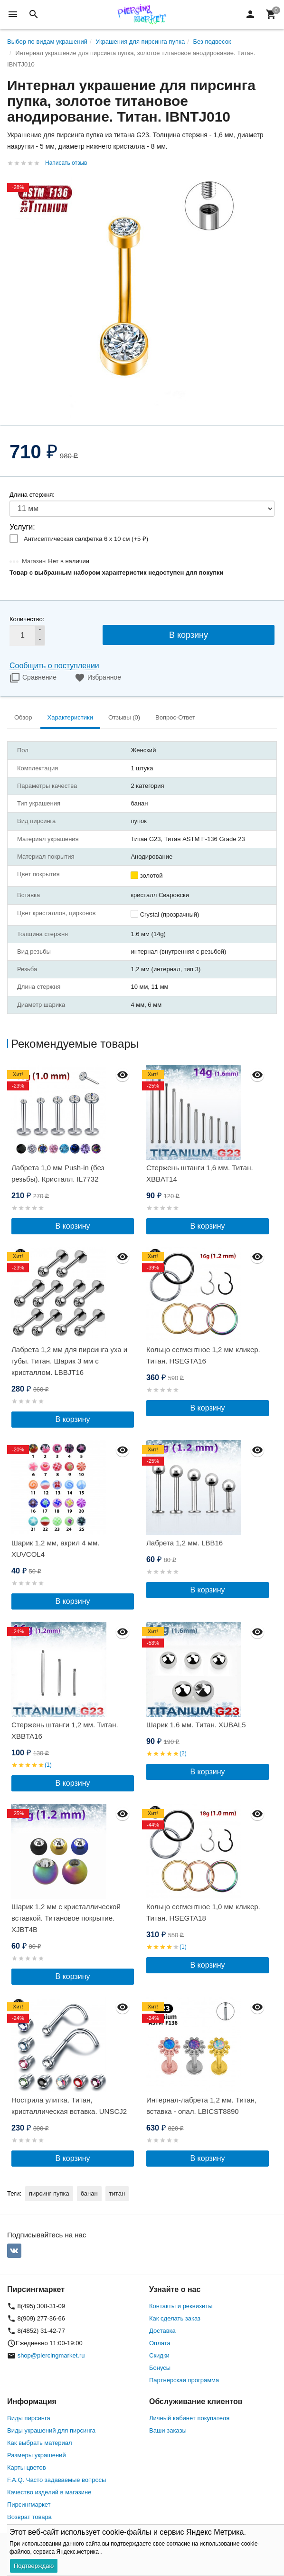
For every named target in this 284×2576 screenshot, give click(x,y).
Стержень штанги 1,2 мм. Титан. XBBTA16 (64, 1730)
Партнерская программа (184, 2380)
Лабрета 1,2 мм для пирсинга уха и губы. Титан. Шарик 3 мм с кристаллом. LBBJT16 (69, 1360)
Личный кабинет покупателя (189, 2418)
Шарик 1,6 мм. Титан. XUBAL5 (196, 1725)
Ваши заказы (168, 2430)
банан (89, 2193)
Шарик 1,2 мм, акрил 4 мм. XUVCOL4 (55, 1548)
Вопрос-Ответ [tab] (175, 717)
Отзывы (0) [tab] (124, 717)
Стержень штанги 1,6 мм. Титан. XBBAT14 (199, 1173)
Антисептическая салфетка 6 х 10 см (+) (86, 538)
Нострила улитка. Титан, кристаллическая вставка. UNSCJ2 (69, 2105)
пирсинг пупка (49, 2193)
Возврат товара (29, 2516)
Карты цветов (26, 2467)
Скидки (159, 2355)
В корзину (188, 635)
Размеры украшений (36, 2455)
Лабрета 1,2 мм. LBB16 (184, 1543)
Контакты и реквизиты (180, 2306)
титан (117, 2193)
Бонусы (159, 2367)
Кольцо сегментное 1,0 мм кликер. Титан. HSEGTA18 (203, 1912)
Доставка (162, 2330)
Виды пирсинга (28, 2418)
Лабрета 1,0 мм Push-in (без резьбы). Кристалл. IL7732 (57, 1173)
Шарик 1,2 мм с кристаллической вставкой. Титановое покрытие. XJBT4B (66, 1918)
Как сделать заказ (174, 2318)
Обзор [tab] (23, 717)
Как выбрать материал (39, 2442)
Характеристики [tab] (70, 717)
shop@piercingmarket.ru (51, 2355)
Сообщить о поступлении (54, 666)
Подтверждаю (34, 2565)
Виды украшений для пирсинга (51, 2430)
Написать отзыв (66, 163)
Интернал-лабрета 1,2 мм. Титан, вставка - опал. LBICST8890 (201, 2105)
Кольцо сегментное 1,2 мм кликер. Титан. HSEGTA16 (203, 1355)
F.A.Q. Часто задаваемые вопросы (56, 2479)
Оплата (159, 2343)
